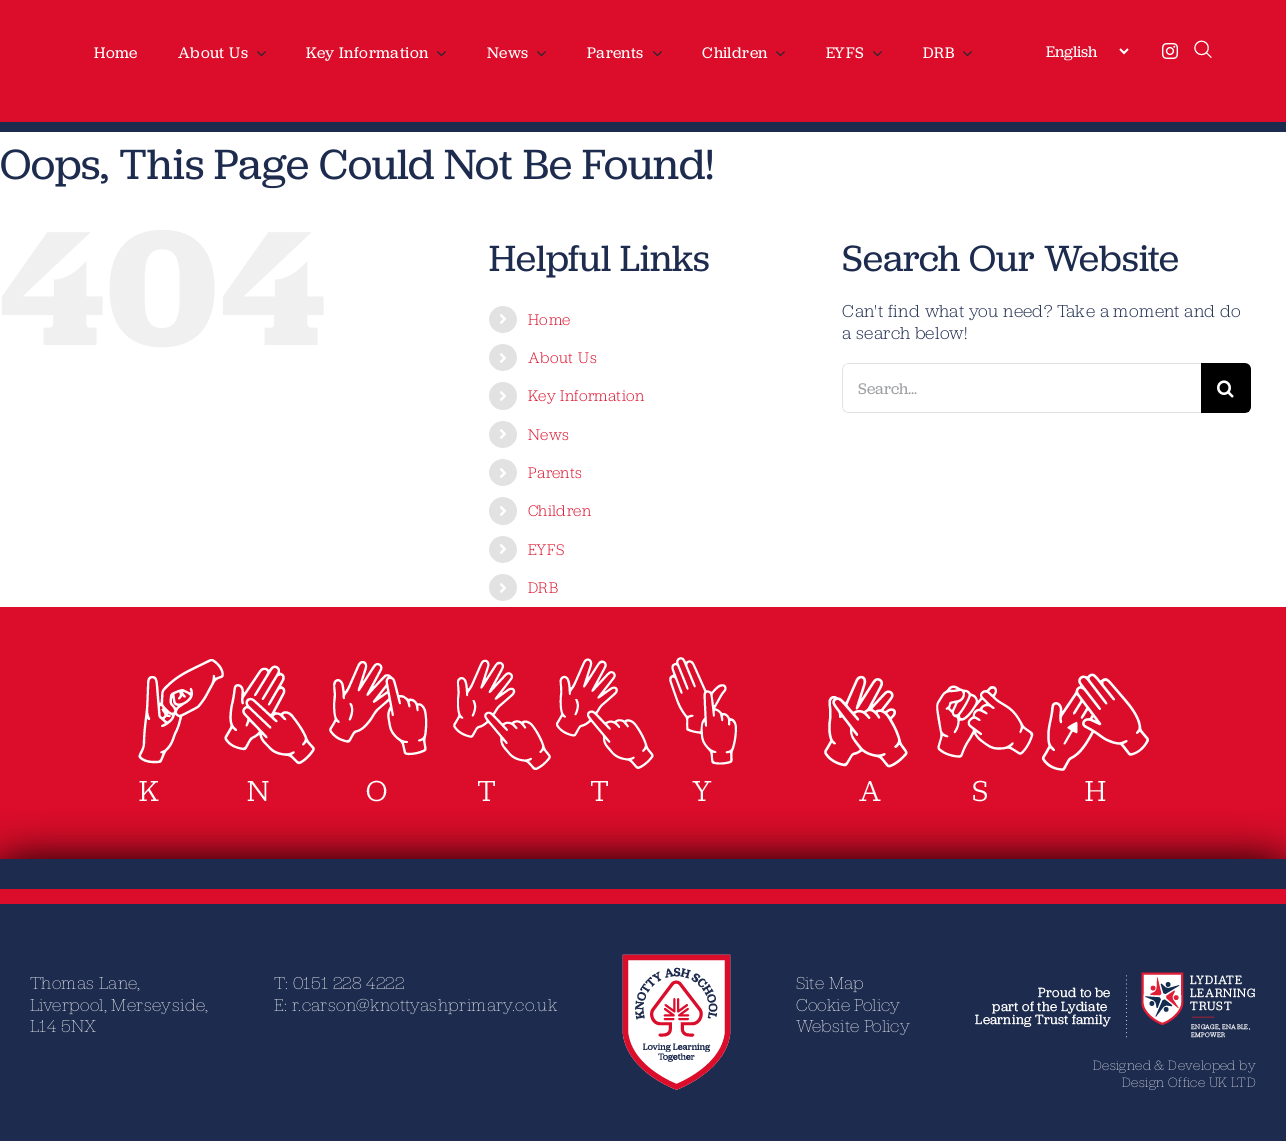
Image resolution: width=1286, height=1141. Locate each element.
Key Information (586, 395)
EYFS (546, 549)
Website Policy (853, 1025)
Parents (555, 472)
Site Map (830, 982)
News (549, 434)
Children (559, 510)
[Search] (1226, 388)
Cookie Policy (848, 1004)
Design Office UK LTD (1189, 1082)
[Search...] (1021, 388)
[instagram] (1170, 51)
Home (549, 319)
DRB (543, 587)
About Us (562, 357)
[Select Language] (1087, 51)
